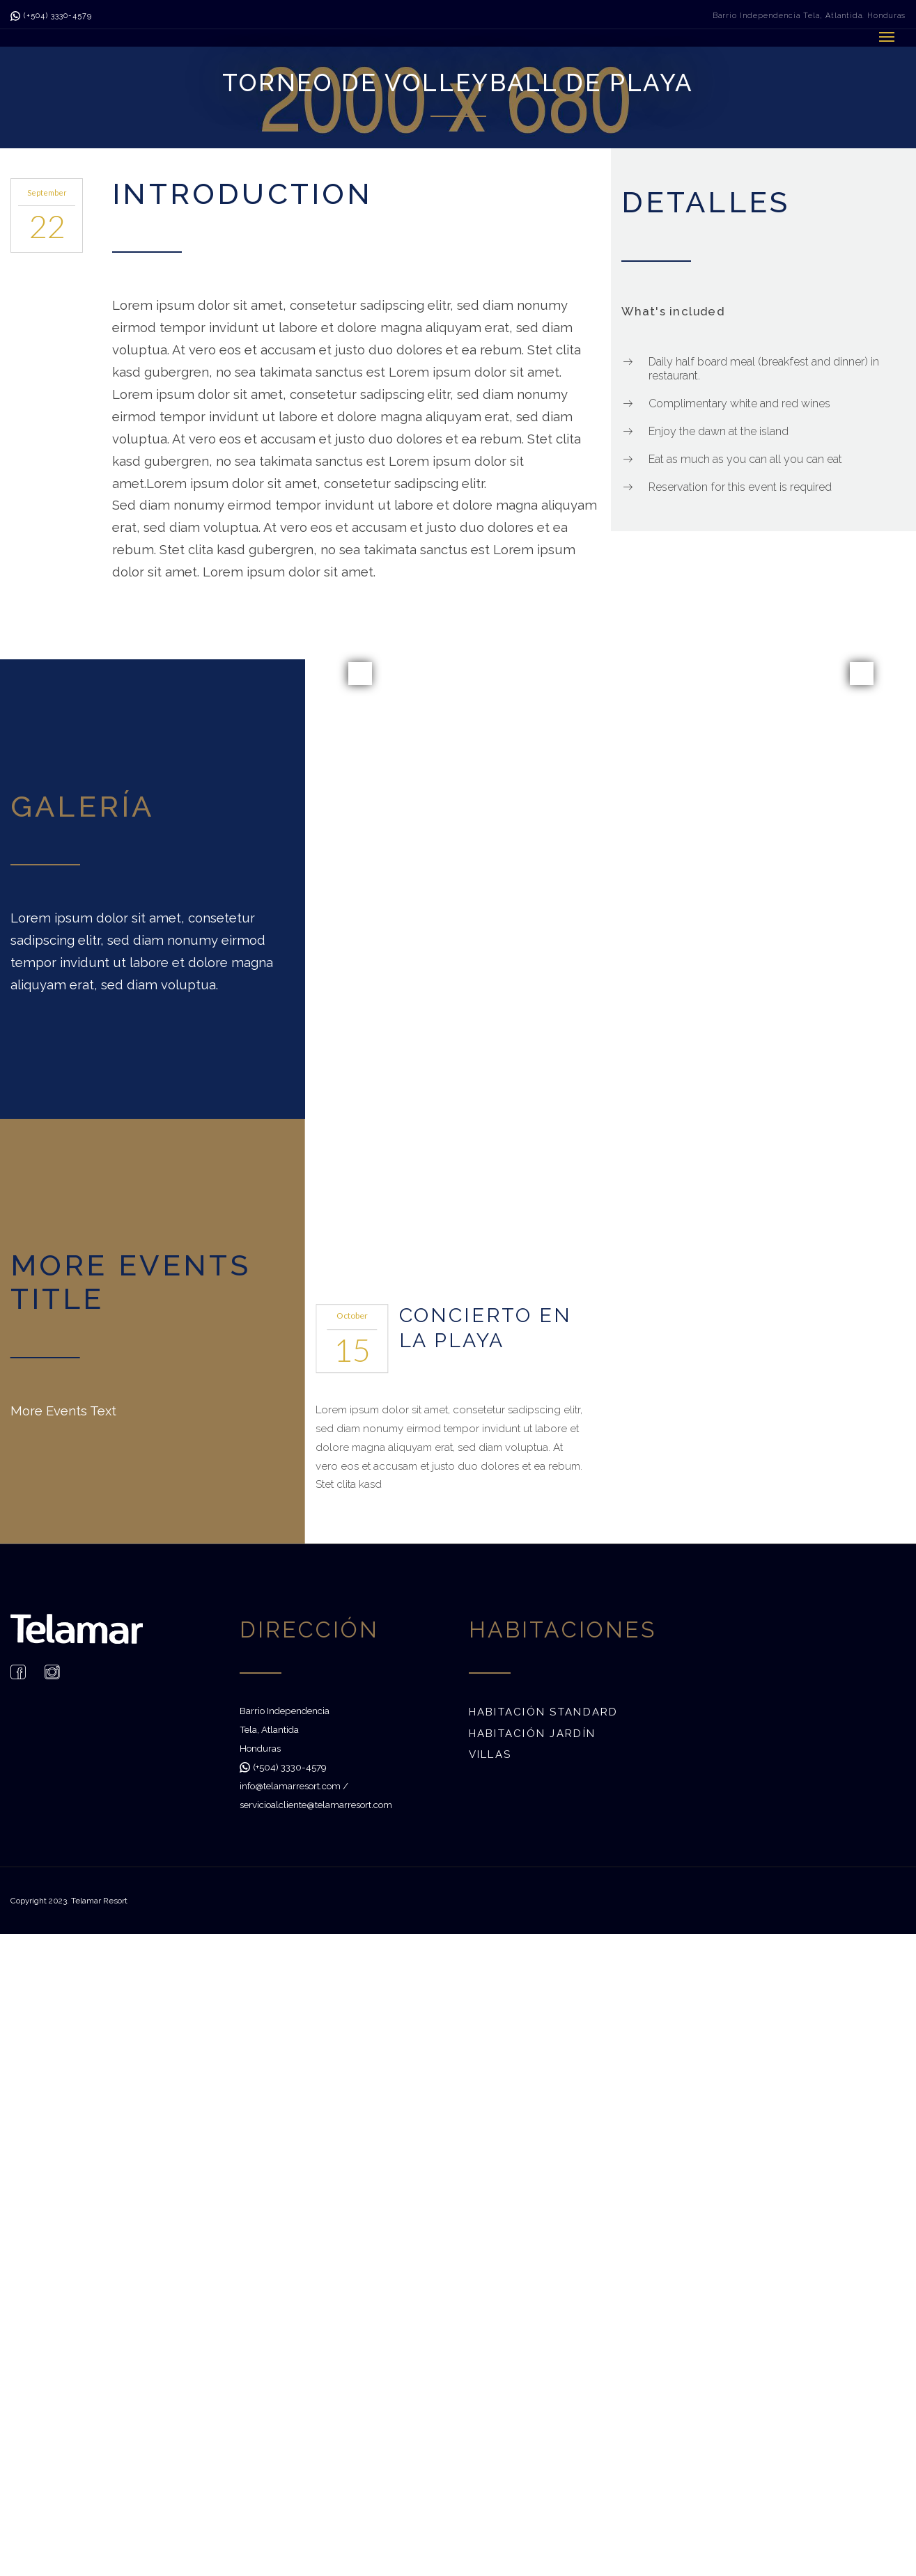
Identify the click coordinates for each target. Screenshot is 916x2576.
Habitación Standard (544, 1712)
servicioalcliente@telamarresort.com (316, 1803)
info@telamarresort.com (290, 1785)
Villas (490, 1754)
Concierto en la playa (485, 1327)
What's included (672, 310)
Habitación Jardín (532, 1733)
